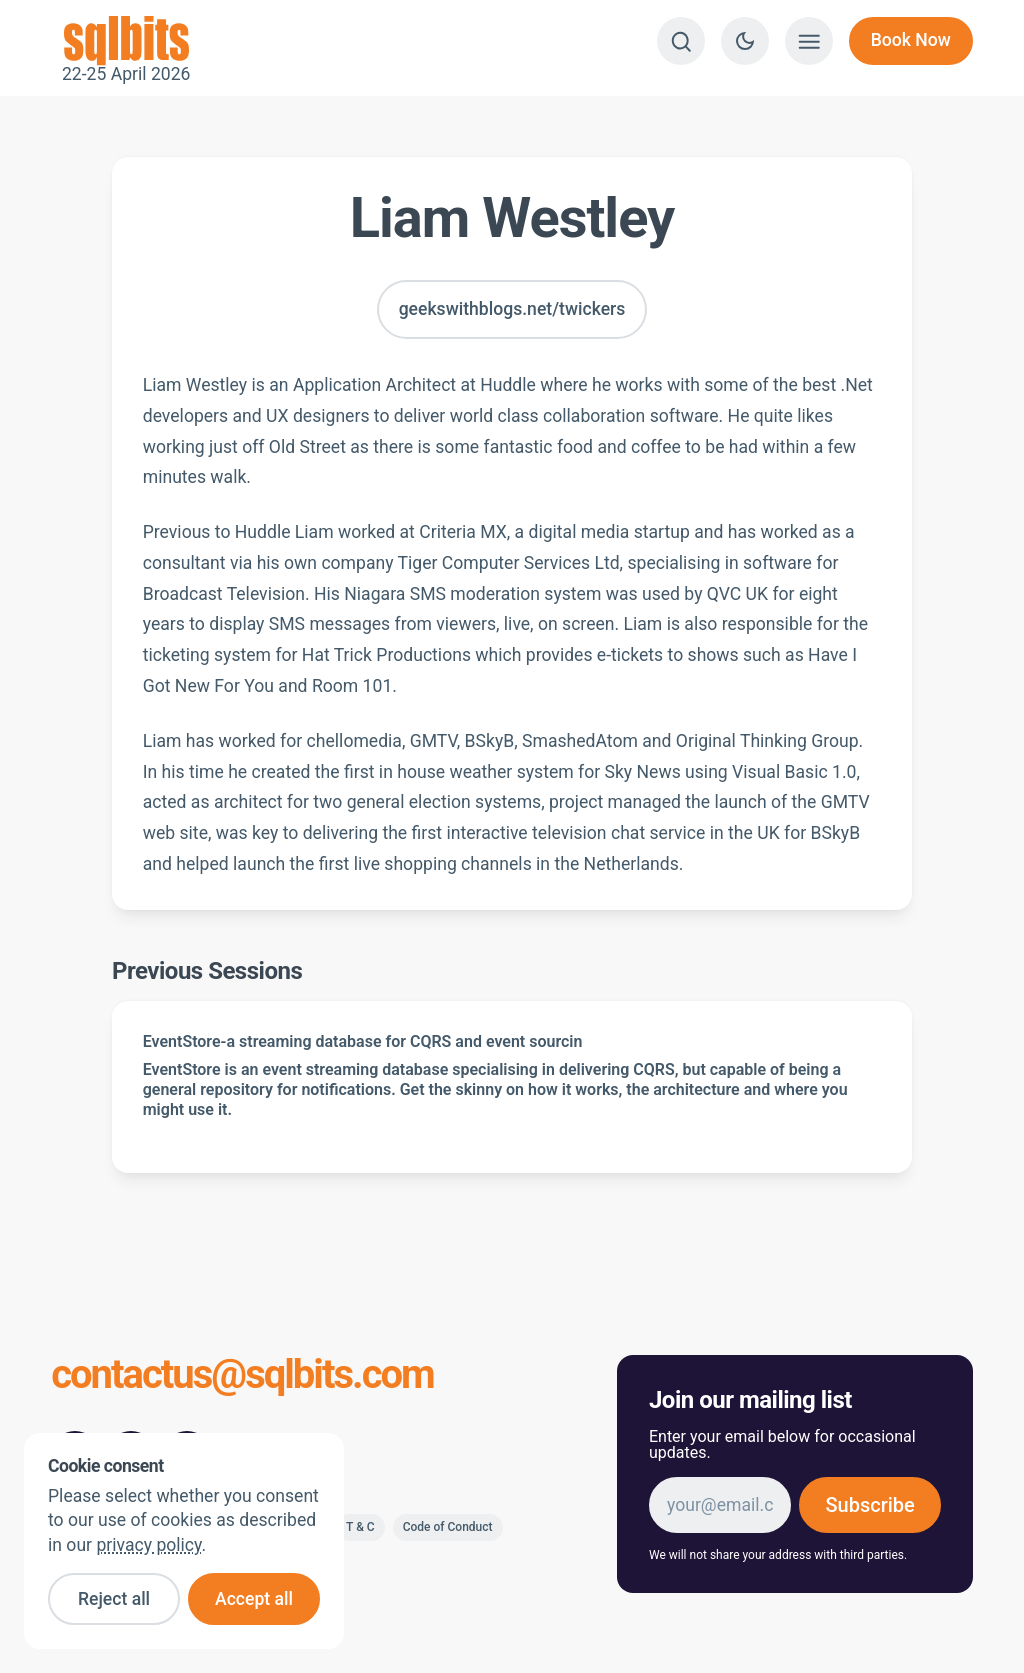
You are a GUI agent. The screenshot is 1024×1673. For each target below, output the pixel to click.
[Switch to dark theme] (745, 41)
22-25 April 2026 (126, 41)
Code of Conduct (448, 1527)
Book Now (911, 40)
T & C (360, 1527)
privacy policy (148, 1545)
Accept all (254, 1599)
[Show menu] (809, 41)
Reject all (114, 1599)
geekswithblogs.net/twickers (512, 309)
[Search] (681, 41)
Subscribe (869, 1505)
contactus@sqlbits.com (242, 1376)
